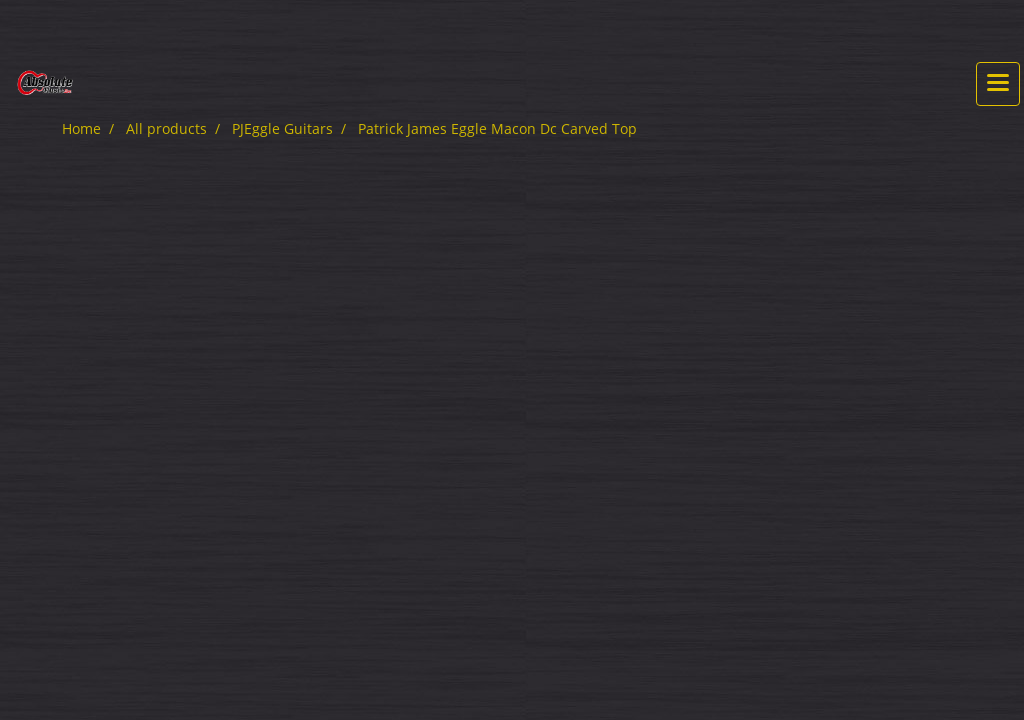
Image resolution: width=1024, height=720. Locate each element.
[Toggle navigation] (998, 84)
